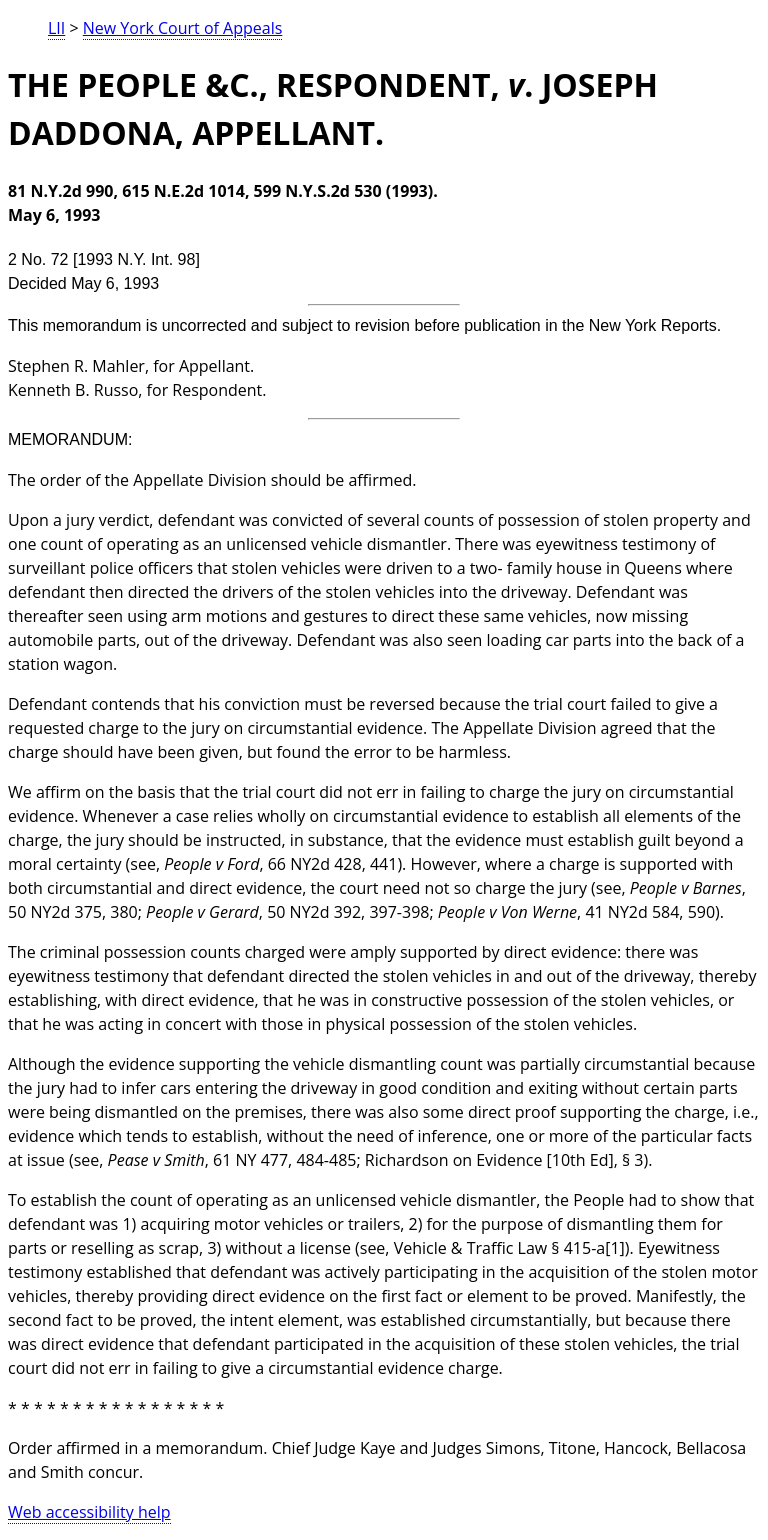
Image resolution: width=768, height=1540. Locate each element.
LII (56, 28)
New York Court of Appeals (183, 28)
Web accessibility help (89, 1512)
